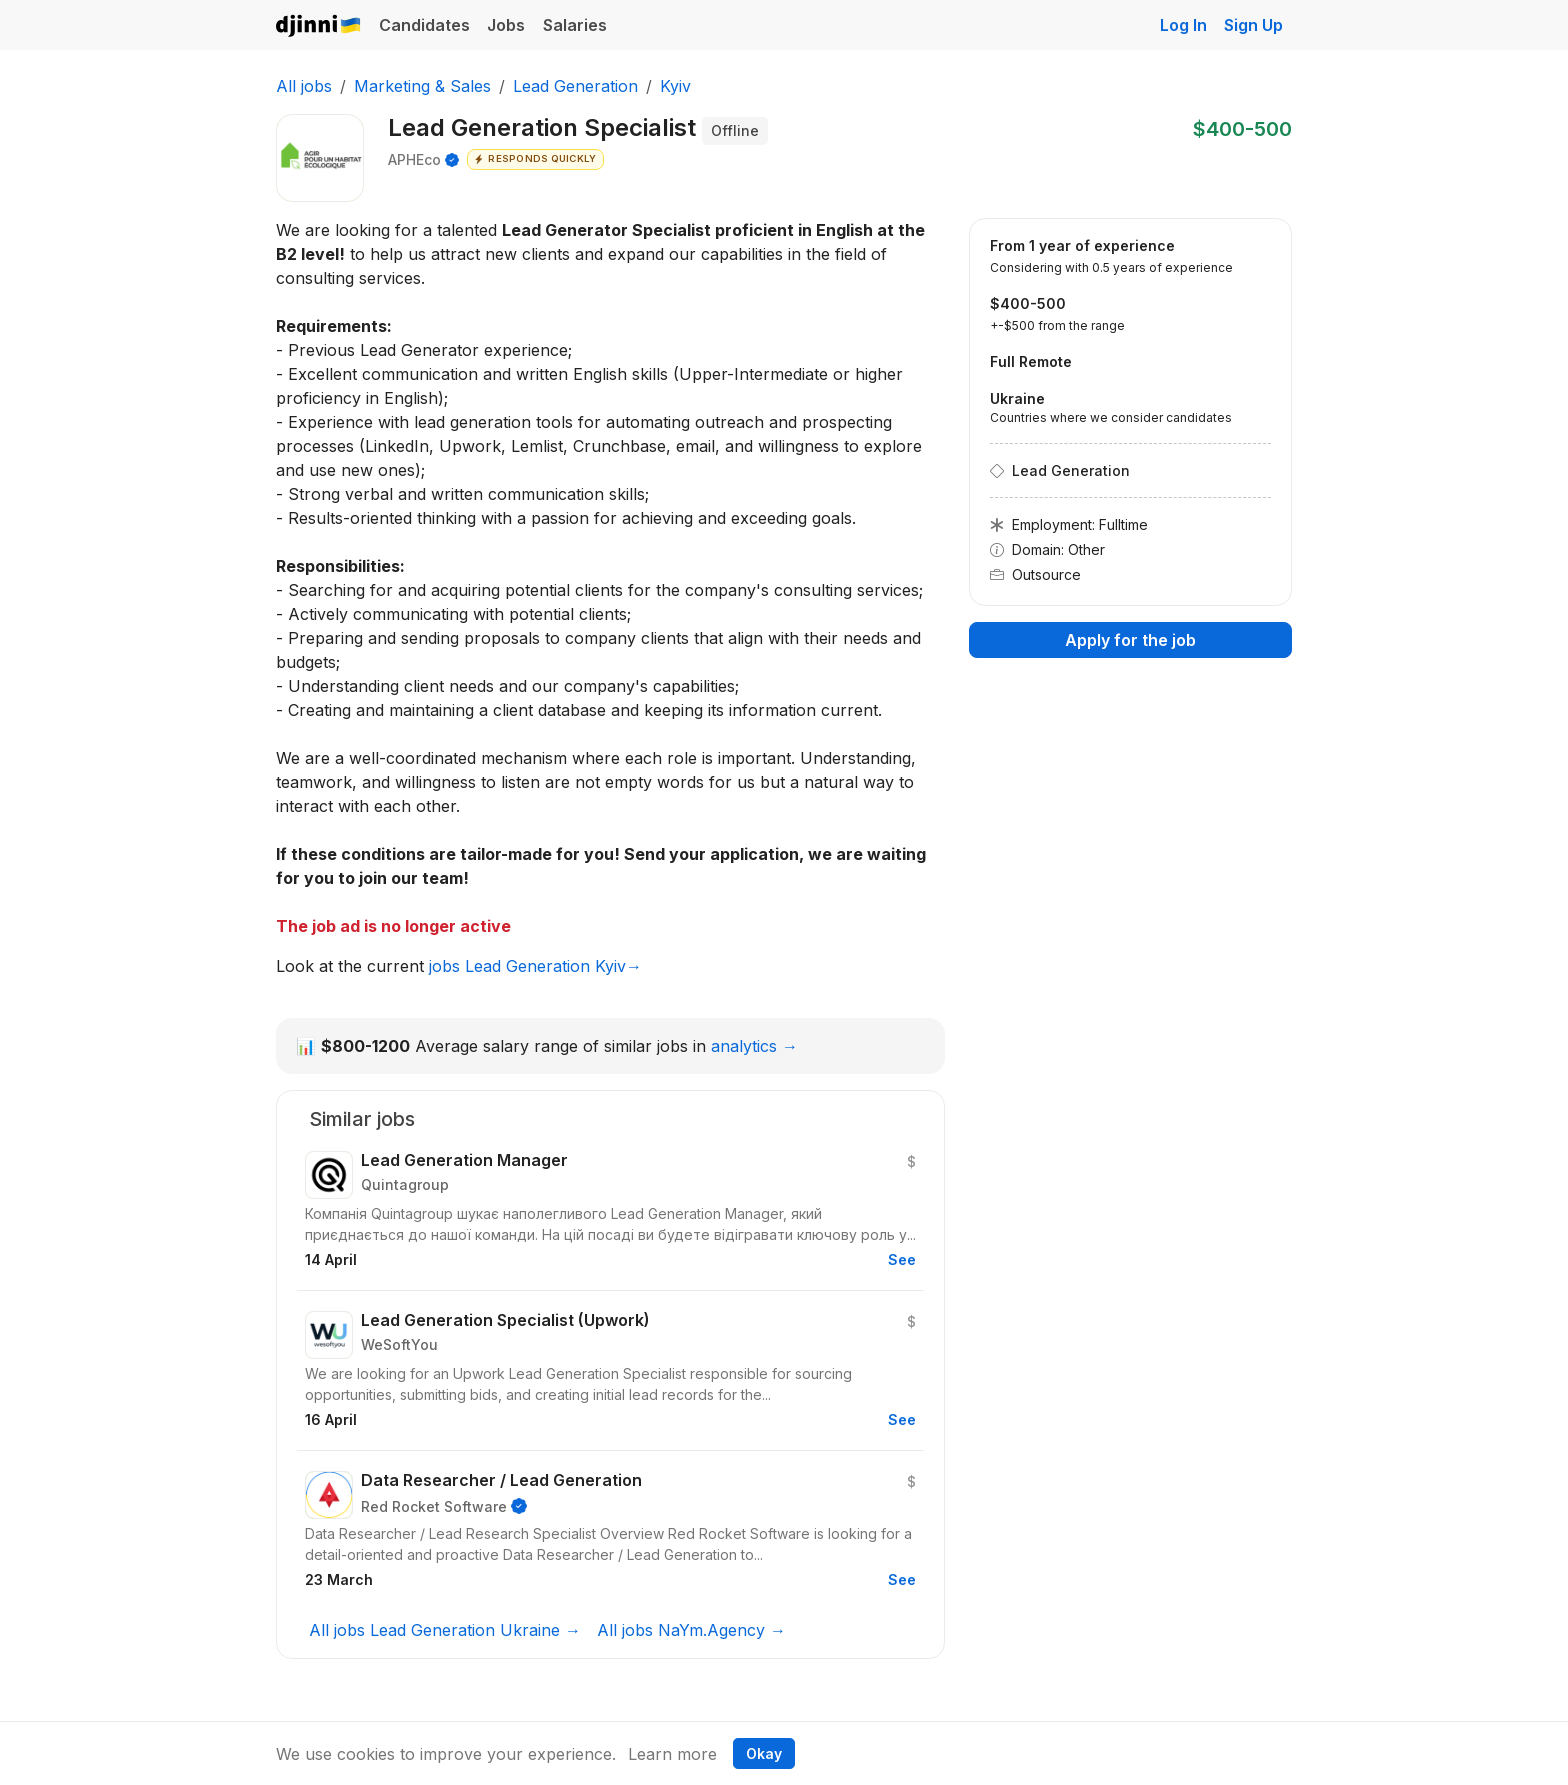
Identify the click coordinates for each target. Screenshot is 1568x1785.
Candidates (424, 25)
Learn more (672, 1754)
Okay (764, 1753)
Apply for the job (1130, 640)
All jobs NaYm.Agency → (691, 1630)
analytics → (754, 1046)
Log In (1183, 25)
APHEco (414, 159)
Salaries (575, 25)
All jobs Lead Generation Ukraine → (445, 1630)
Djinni (319, 26)
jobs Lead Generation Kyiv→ (535, 966)
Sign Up (1253, 25)
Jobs (506, 25)
